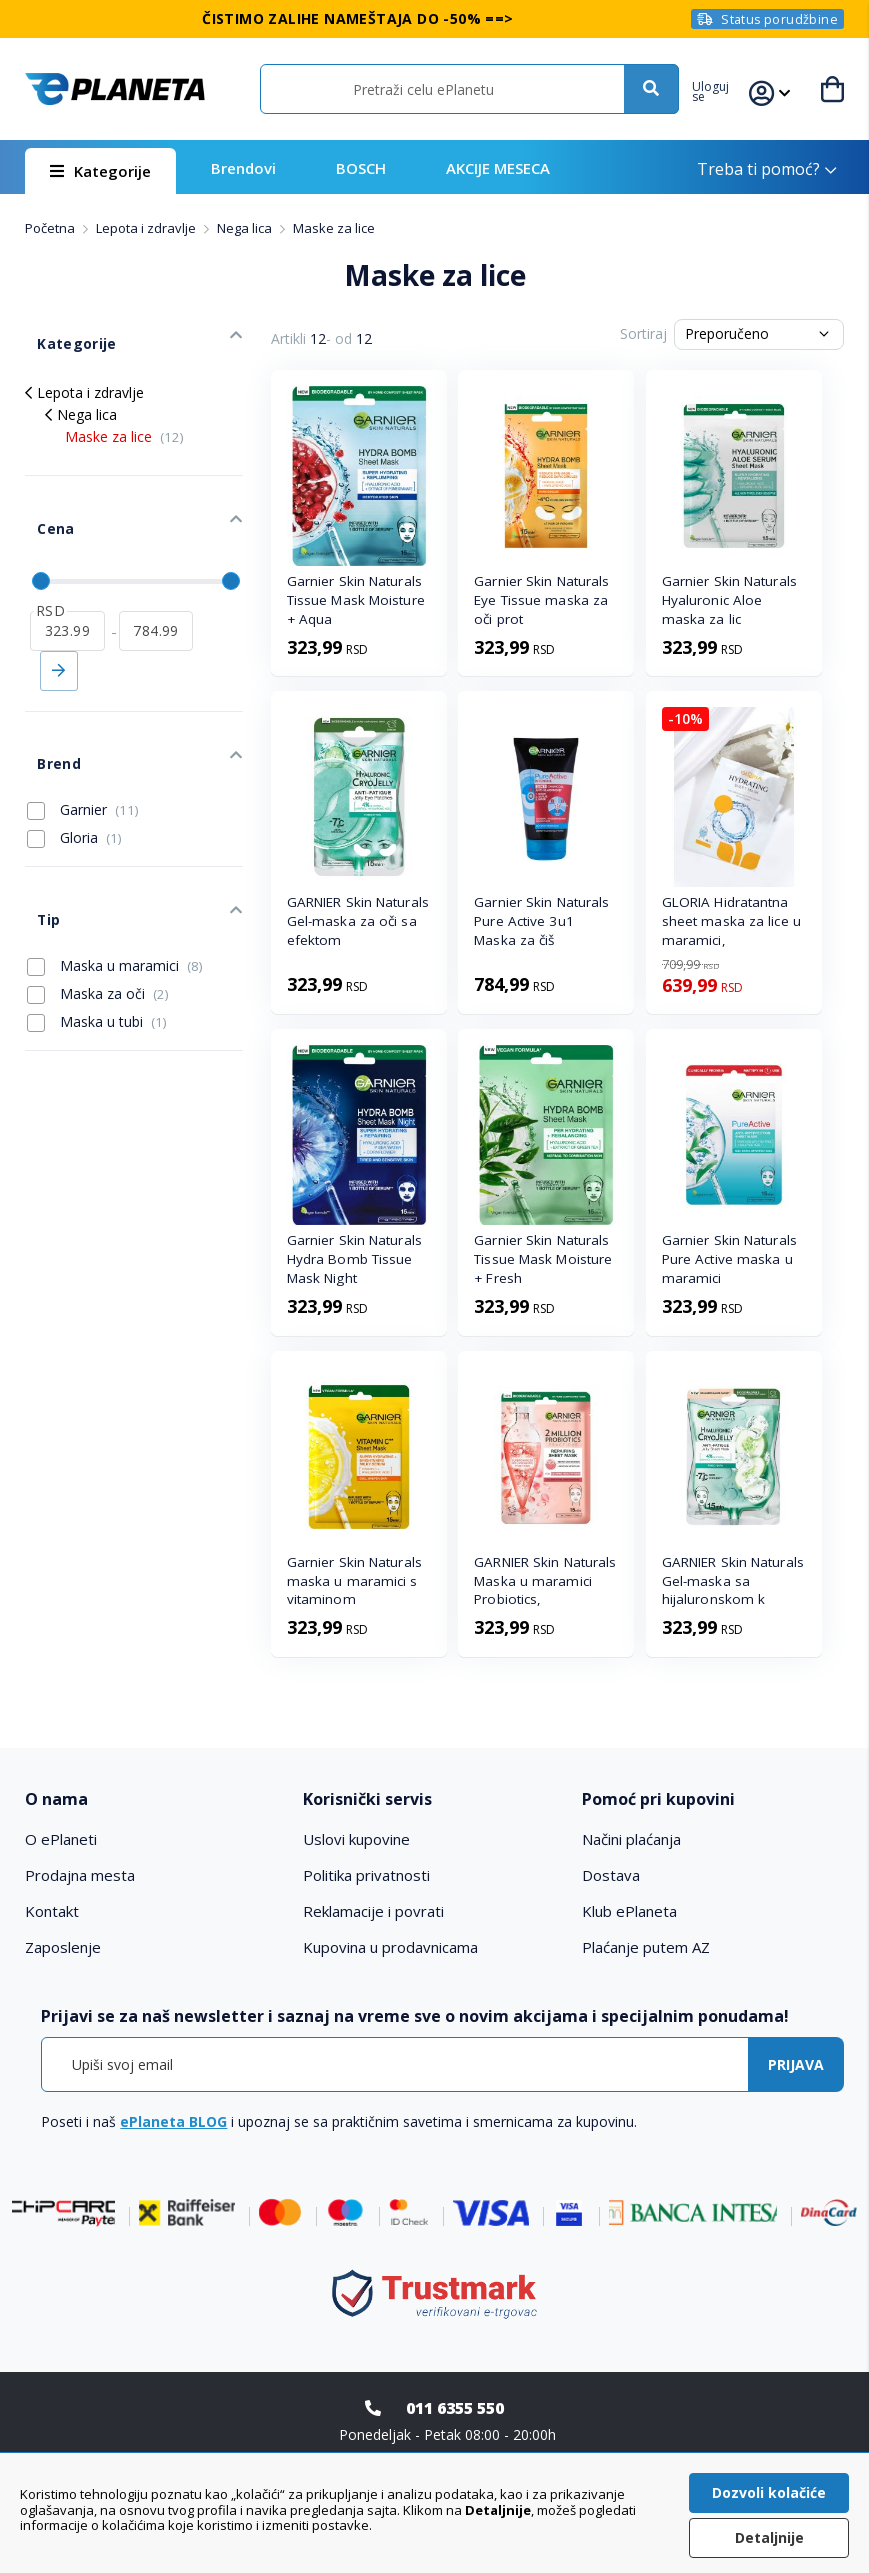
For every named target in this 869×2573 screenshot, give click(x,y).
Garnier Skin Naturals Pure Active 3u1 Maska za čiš (541, 921)
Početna (51, 228)
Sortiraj (643, 333)
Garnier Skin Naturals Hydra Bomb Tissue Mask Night (354, 1259)
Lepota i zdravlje (147, 228)
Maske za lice (124, 417)
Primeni (59, 625)
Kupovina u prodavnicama (390, 1947)
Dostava (611, 1875)
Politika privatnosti (366, 1875)
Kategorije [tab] (60, 331)
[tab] (156, 1799)
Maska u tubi (97, 938)
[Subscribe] (796, 2064)
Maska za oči (98, 909)
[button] (721, 89)
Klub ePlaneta (629, 1911)
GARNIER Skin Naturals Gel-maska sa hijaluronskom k (733, 1581)
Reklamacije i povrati (373, 1911)
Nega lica (246, 228)
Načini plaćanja (631, 1839)
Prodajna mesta (80, 1875)
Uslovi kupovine (356, 1839)
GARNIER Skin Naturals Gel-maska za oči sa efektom (358, 921)
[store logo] (115, 88)
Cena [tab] (41, 496)
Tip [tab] (36, 841)
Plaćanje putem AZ (646, 1947)
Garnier (83, 745)
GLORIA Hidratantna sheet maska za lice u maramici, (731, 921)
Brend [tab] (45, 705)
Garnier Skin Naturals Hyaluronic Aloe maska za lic (729, 600)
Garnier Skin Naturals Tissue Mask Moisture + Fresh (543, 1259)
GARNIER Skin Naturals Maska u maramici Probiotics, (545, 1581)
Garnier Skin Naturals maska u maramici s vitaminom (354, 1581)
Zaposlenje (63, 1947)
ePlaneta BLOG (173, 2121)
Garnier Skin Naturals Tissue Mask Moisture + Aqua (356, 600)
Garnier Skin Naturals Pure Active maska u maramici (729, 1259)
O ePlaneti (61, 1839)
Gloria (74, 773)
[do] (156, 585)
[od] (67, 585)
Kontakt (52, 1911)
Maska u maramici (115, 881)
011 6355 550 (455, 2408)
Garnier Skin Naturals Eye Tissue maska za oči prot (541, 600)
